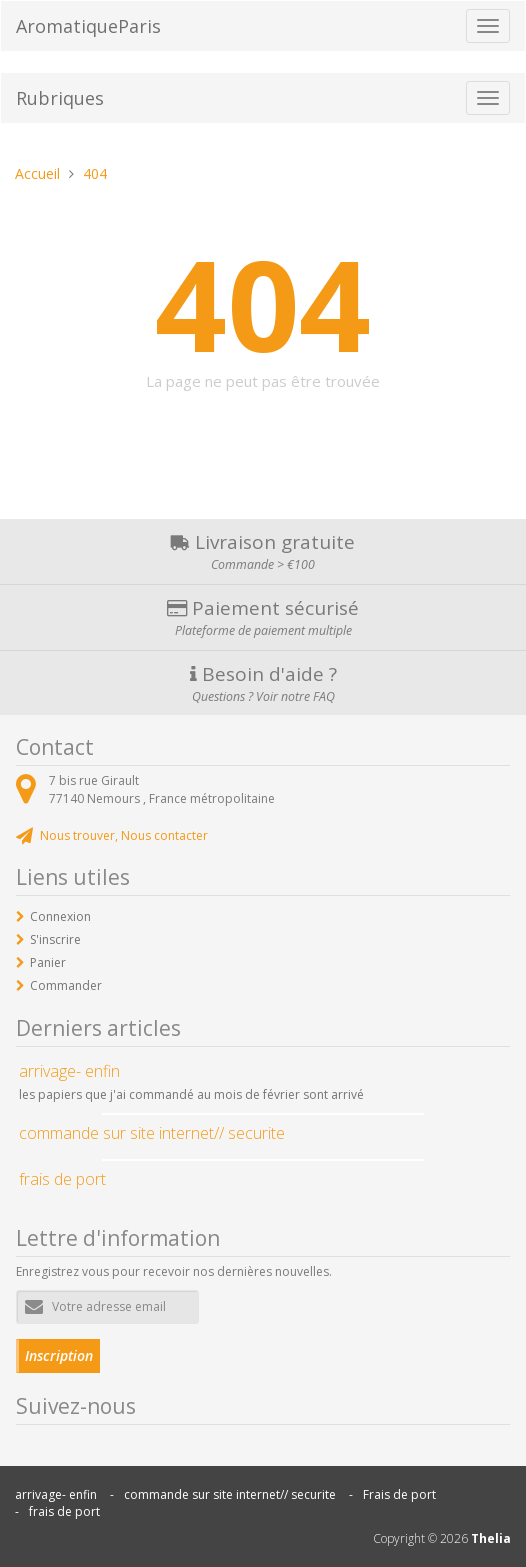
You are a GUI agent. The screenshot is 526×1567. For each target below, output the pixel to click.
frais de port (64, 1511)
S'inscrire (55, 939)
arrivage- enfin (56, 1494)
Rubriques (60, 98)
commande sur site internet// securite (230, 1494)
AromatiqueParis (88, 26)
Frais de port (399, 1494)
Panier (48, 962)
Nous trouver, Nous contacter (124, 835)
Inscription (59, 1355)
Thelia (491, 1538)
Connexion (60, 916)
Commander (66, 985)
